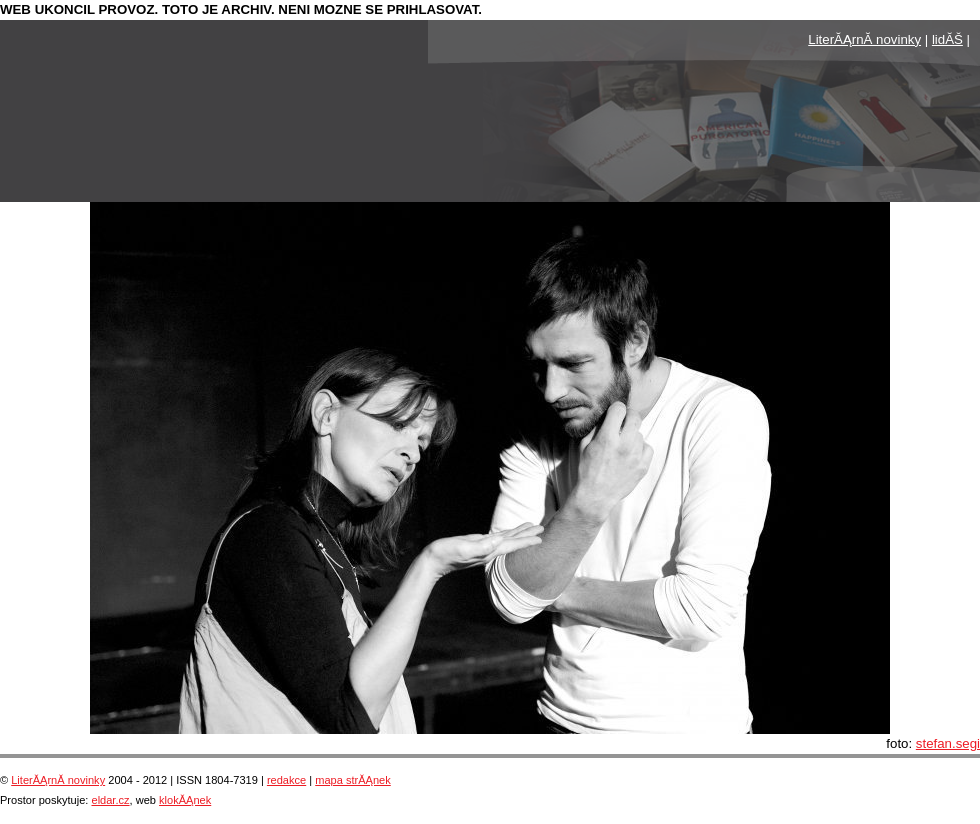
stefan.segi (948, 743)
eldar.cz (110, 800)
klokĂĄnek (185, 800)
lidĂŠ (947, 39)
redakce (286, 780)
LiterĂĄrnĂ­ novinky (864, 39)
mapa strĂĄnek (353, 780)
